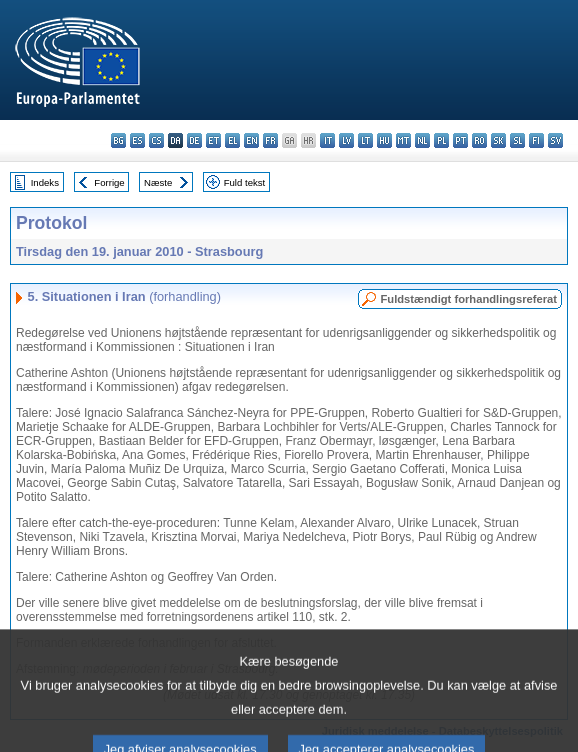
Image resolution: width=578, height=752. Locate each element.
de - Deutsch (194, 140)
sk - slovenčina (498, 140)
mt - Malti (403, 140)
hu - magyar (384, 140)
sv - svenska (555, 140)
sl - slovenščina (517, 140)
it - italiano (327, 140)
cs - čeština (156, 140)
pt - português (460, 140)
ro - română (479, 140)
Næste (158, 182)
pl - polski (441, 140)
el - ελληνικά (232, 140)
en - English (251, 140)
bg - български (118, 140)
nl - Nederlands (422, 140)
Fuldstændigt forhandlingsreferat (468, 299)
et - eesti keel (213, 140)
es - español (137, 140)
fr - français (270, 140)
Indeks (45, 182)
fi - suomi (536, 140)
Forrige (109, 182)
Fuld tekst (245, 182)
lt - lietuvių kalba (365, 140)
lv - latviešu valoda (346, 140)
